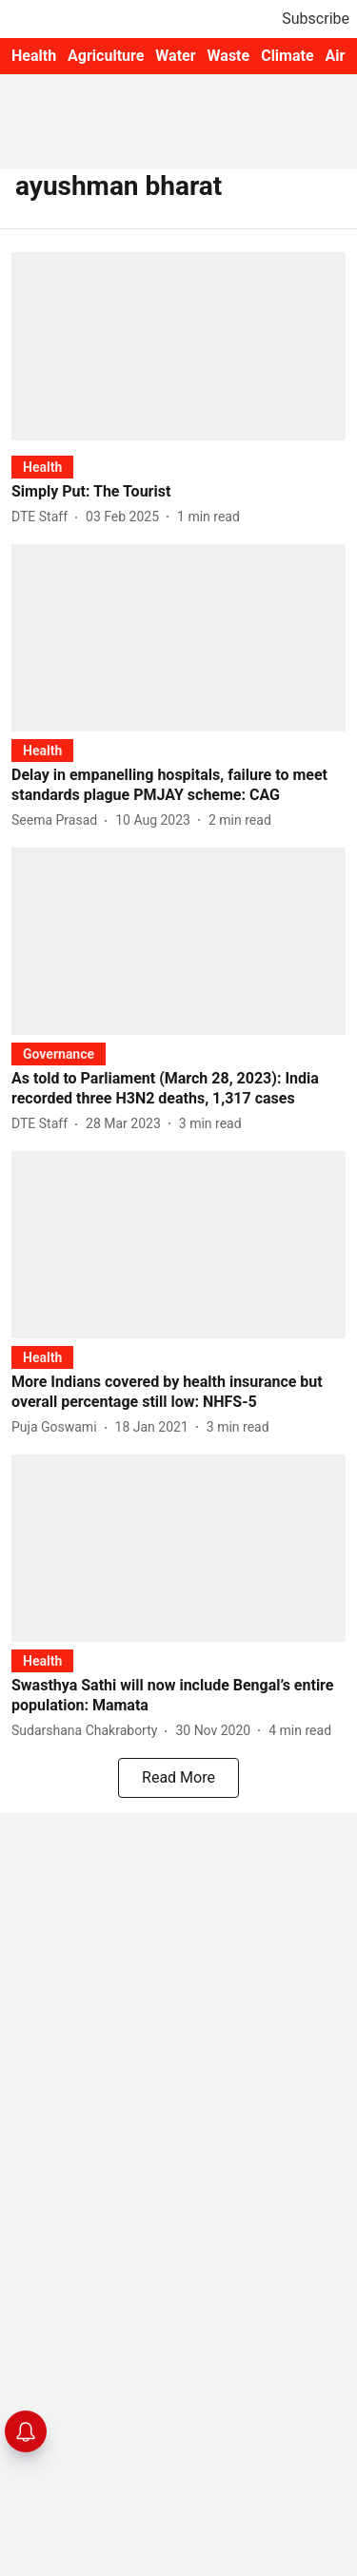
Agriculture (106, 56)
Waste (229, 56)
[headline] (178, 492)
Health (33, 56)
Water (175, 56)
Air (336, 56)
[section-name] (42, 467)
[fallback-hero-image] (178, 345)
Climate (287, 56)
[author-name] (43, 517)
